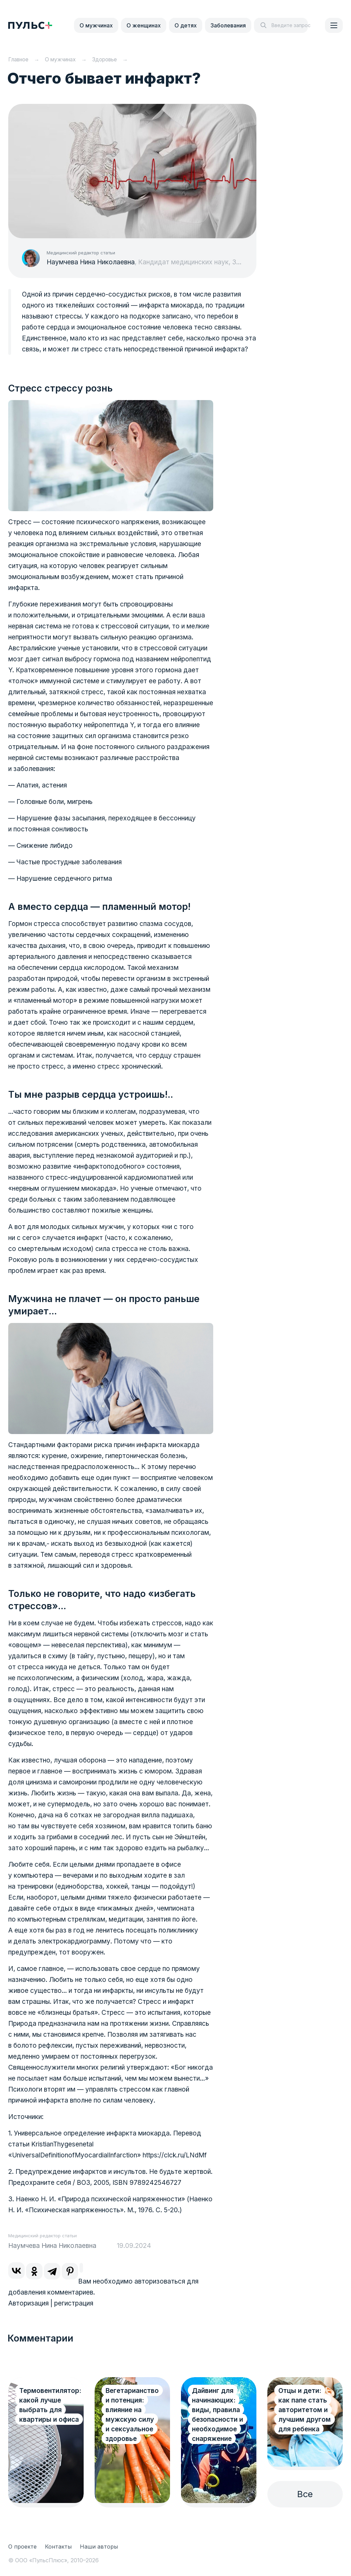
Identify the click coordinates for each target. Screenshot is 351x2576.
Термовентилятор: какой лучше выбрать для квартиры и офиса (50, 2405)
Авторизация (28, 2303)
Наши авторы (99, 2546)
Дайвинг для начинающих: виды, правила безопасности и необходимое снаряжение (217, 2415)
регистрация (73, 2303)
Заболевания (228, 25)
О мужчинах (96, 25)
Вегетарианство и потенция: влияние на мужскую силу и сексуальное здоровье (132, 2415)
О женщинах (143, 25)
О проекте (22, 2546)
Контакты (58, 2546)
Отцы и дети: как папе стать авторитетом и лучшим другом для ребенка (304, 2410)
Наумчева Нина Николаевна (91, 262)
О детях (185, 25)
